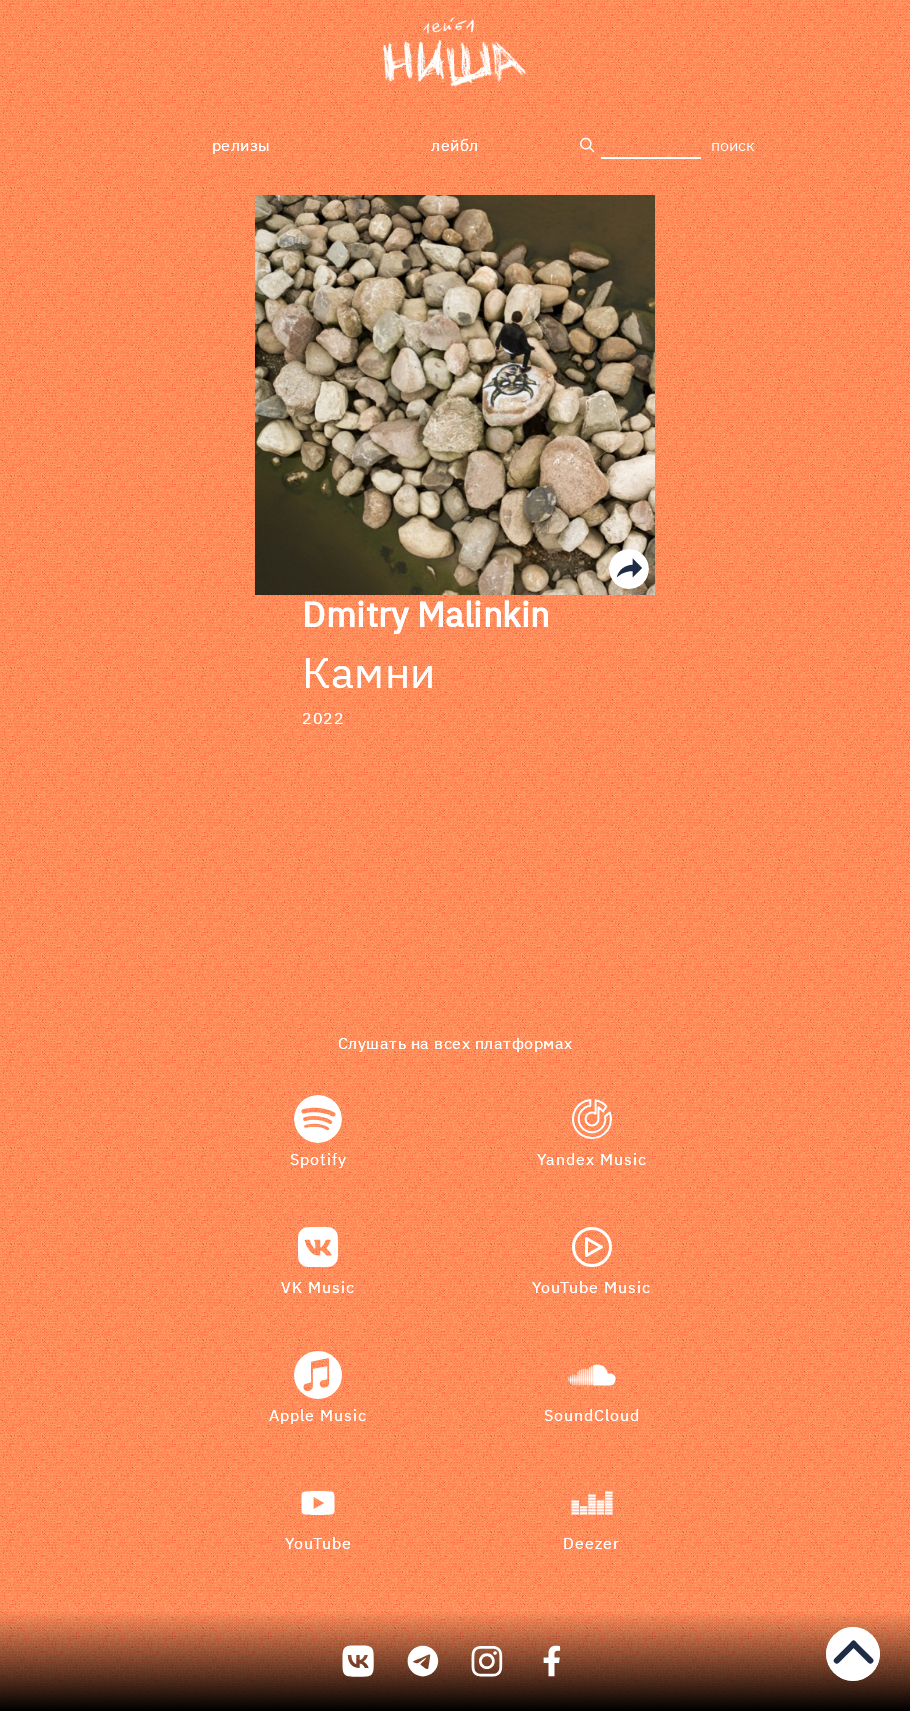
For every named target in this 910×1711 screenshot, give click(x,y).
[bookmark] (455, 53)
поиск (733, 145)
